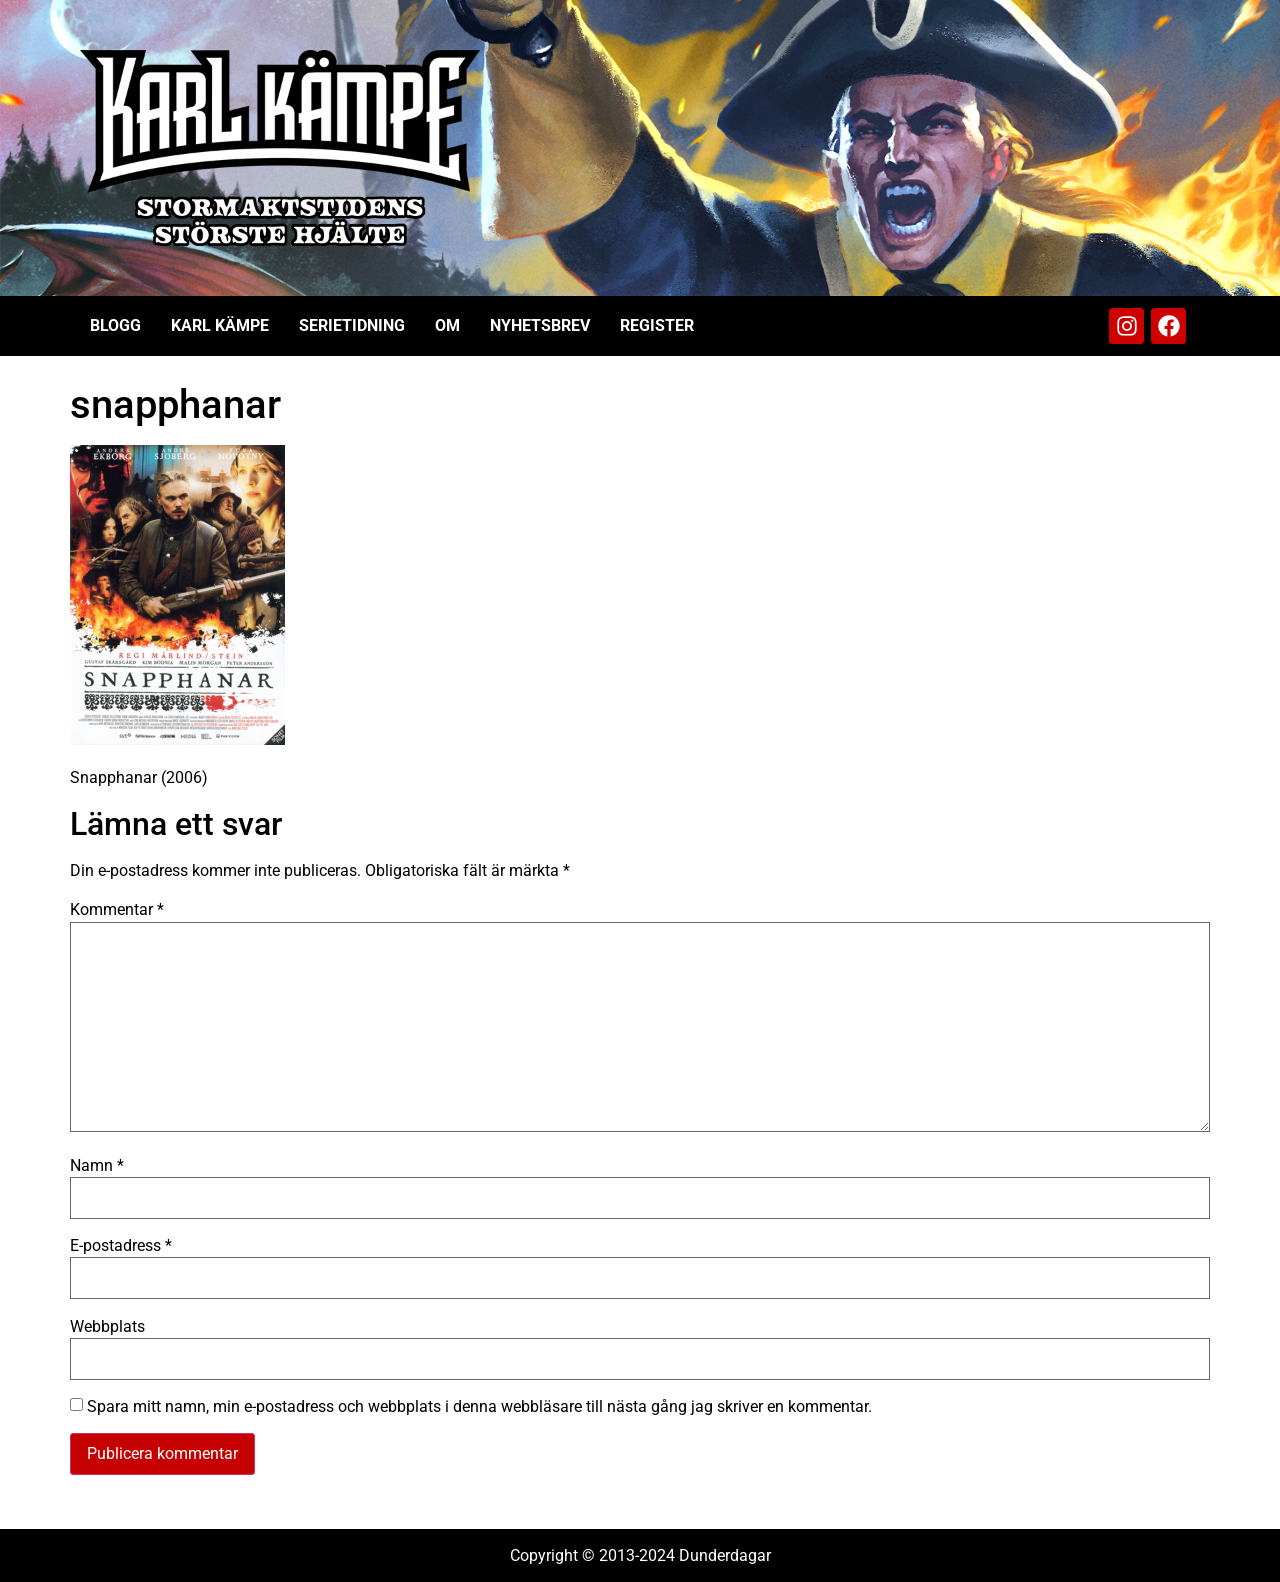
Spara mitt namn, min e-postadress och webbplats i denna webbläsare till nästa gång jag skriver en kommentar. (479, 1407)
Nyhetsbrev (540, 325)
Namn (97, 1166)
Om (447, 325)
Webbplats (107, 1327)
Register (657, 325)
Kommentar (117, 910)
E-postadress (121, 1246)
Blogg (115, 325)
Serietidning (352, 325)
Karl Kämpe (220, 325)
